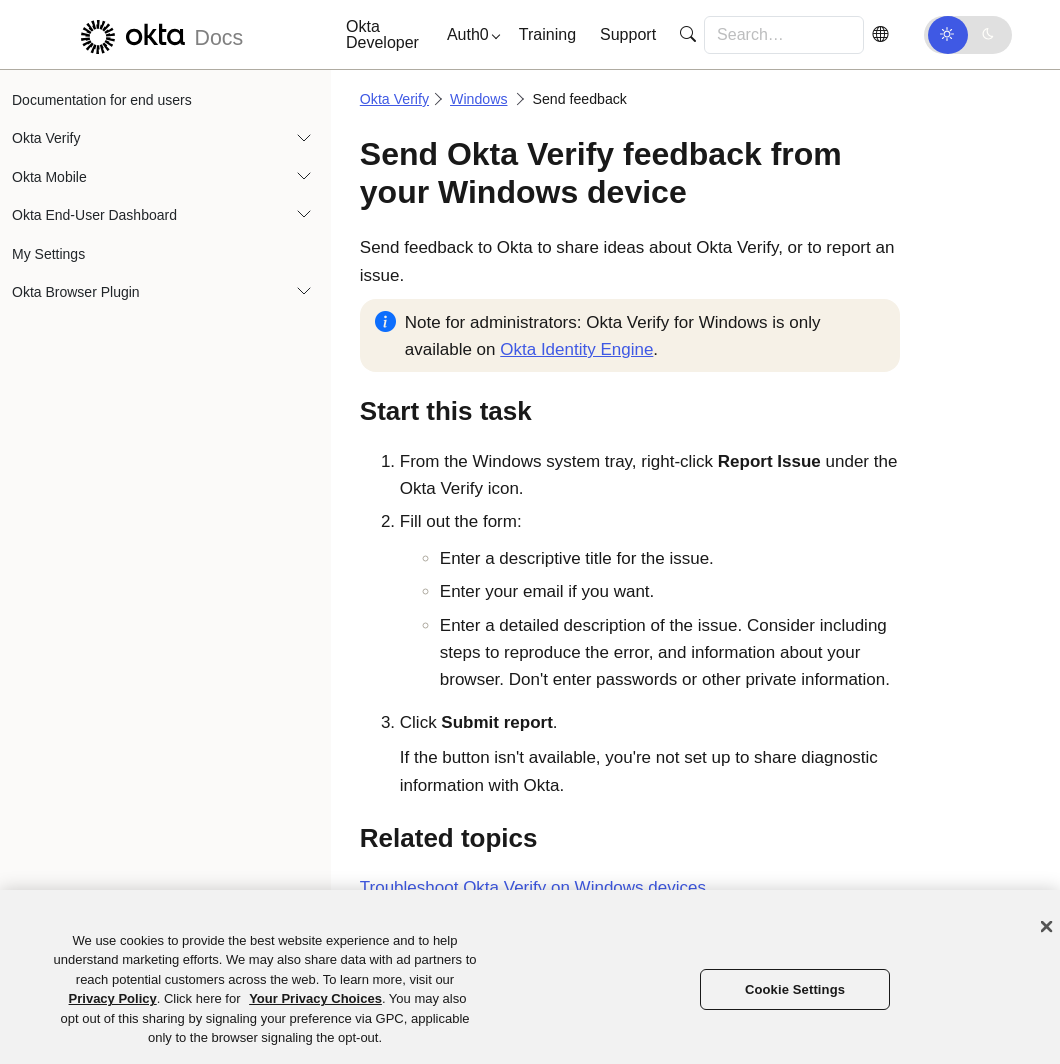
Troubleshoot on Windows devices (533, 887)
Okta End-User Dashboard (94, 215)
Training (547, 34)
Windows (478, 99)
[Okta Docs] (159, 34)
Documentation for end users (102, 100)
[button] (469, 35)
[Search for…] (784, 35)
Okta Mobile (49, 177)
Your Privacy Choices (315, 998)
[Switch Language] (880, 34)
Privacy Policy (113, 998)
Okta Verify (46, 138)
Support (628, 34)
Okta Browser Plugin (76, 292)
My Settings (48, 254)
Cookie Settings (795, 989)
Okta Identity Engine (576, 349)
